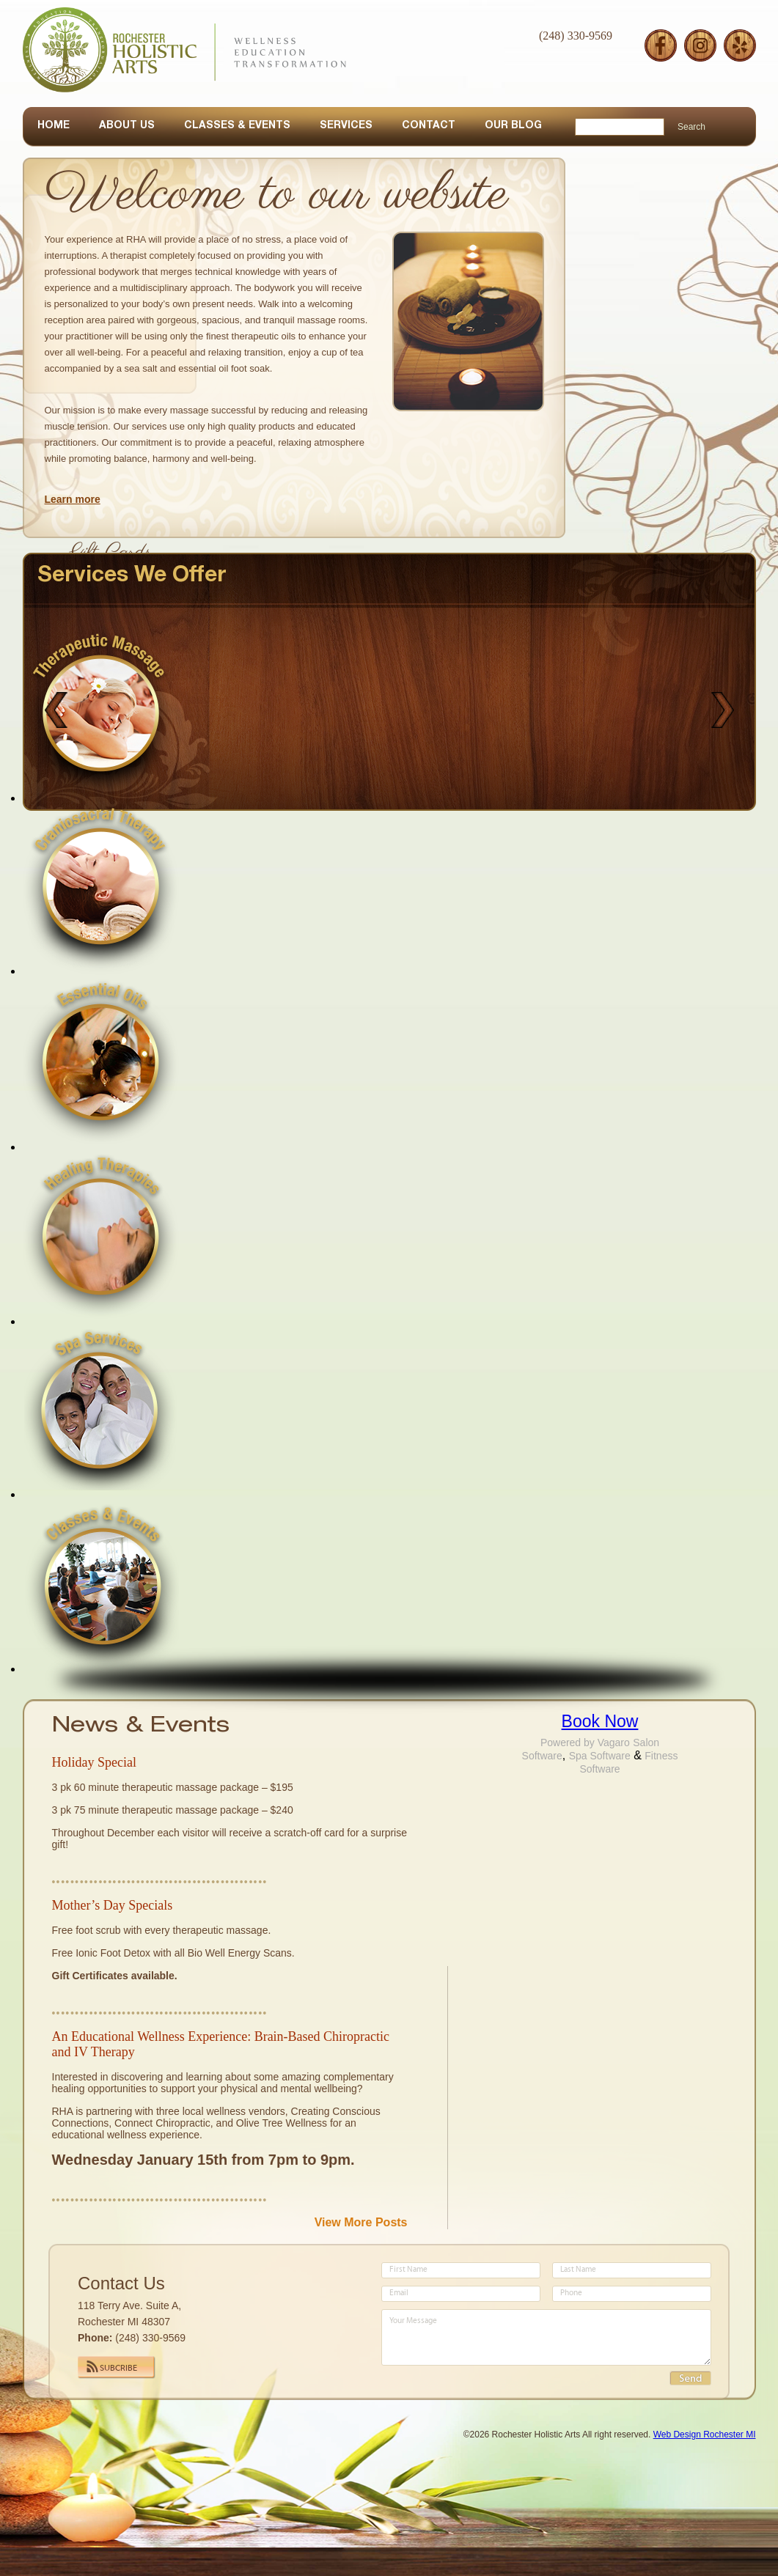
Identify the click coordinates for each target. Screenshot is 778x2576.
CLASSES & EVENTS (237, 126)
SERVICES (346, 126)
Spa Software (600, 1756)
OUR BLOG (513, 126)
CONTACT (428, 126)
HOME (53, 126)
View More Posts (361, 2222)
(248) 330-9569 (575, 35)
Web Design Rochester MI (704, 2434)
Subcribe (118, 2368)
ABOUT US (127, 126)
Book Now (600, 1721)
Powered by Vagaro (585, 1742)
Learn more (72, 499)
